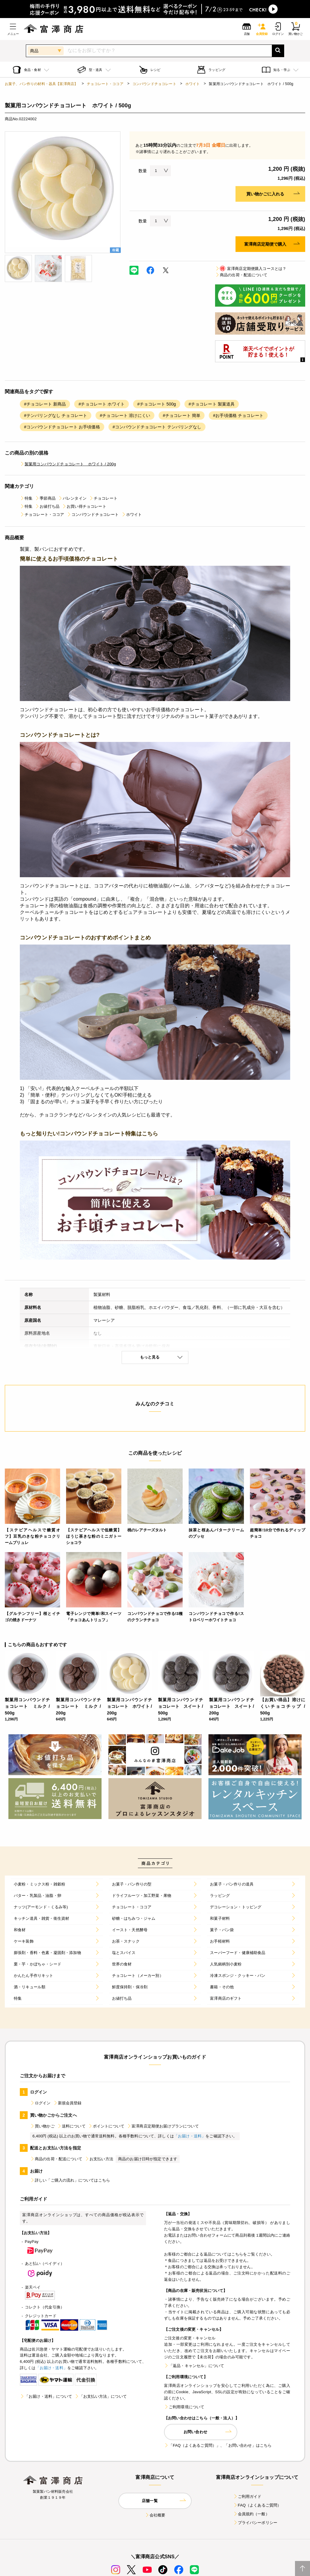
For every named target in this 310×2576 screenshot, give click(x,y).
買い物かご (42, 2126)
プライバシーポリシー (255, 2522)
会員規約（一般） (251, 2514)
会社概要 (155, 2515)
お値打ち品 (47, 506)
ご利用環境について (184, 2407)
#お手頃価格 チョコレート (238, 415)
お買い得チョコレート (84, 506)
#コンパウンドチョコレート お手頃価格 (62, 426)
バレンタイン (72, 498)
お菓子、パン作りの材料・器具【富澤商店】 (41, 84)
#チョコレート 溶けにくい (125, 415)
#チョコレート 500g (156, 404)
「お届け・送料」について (46, 2396)
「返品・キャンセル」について (194, 2365)
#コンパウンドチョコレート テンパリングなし (157, 426)
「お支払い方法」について (100, 2396)
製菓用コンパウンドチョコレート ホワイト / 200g (68, 464)
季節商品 (45, 498)
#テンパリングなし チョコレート (55, 415)
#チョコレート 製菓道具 (212, 404)
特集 (26, 498)
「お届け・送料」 (189, 2136)
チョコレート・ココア (105, 84)
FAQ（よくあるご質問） (257, 2505)
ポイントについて (106, 2126)
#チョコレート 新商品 (45, 404)
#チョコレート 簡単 (181, 415)
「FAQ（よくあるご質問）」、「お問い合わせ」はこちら (218, 2445)
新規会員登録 (67, 2103)
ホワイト (192, 84)
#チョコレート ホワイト (101, 404)
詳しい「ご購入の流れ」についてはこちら (70, 2180)
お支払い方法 (99, 2159)
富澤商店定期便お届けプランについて (163, 2126)
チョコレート (103, 498)
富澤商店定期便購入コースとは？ (250, 268)
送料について (71, 2126)
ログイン (40, 2103)
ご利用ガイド (247, 2496)
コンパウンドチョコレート (154, 84)
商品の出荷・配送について (241, 275)
